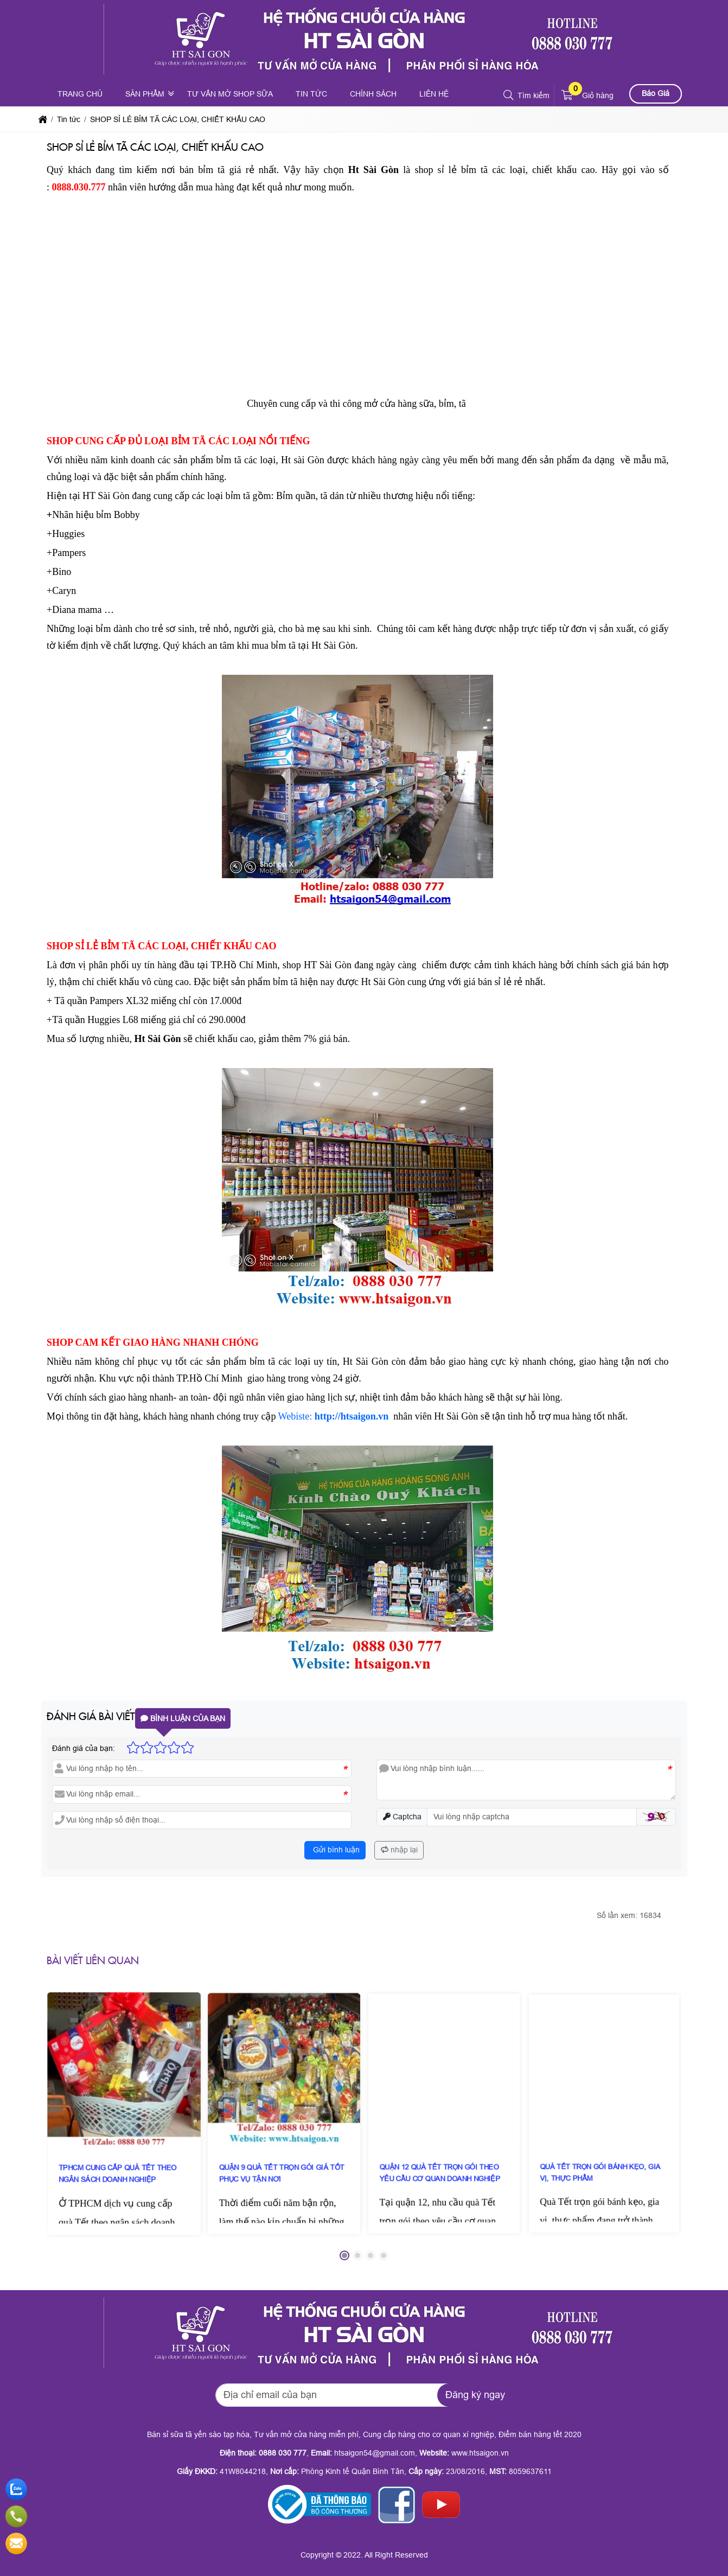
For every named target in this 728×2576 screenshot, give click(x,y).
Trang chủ (80, 94)
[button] (509, 95)
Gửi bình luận (335, 1849)
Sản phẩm (144, 94)
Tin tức (311, 94)
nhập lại (399, 1849)
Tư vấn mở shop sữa (230, 94)
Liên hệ (434, 94)
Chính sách (373, 94)
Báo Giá (655, 93)
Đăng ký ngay (475, 2394)
